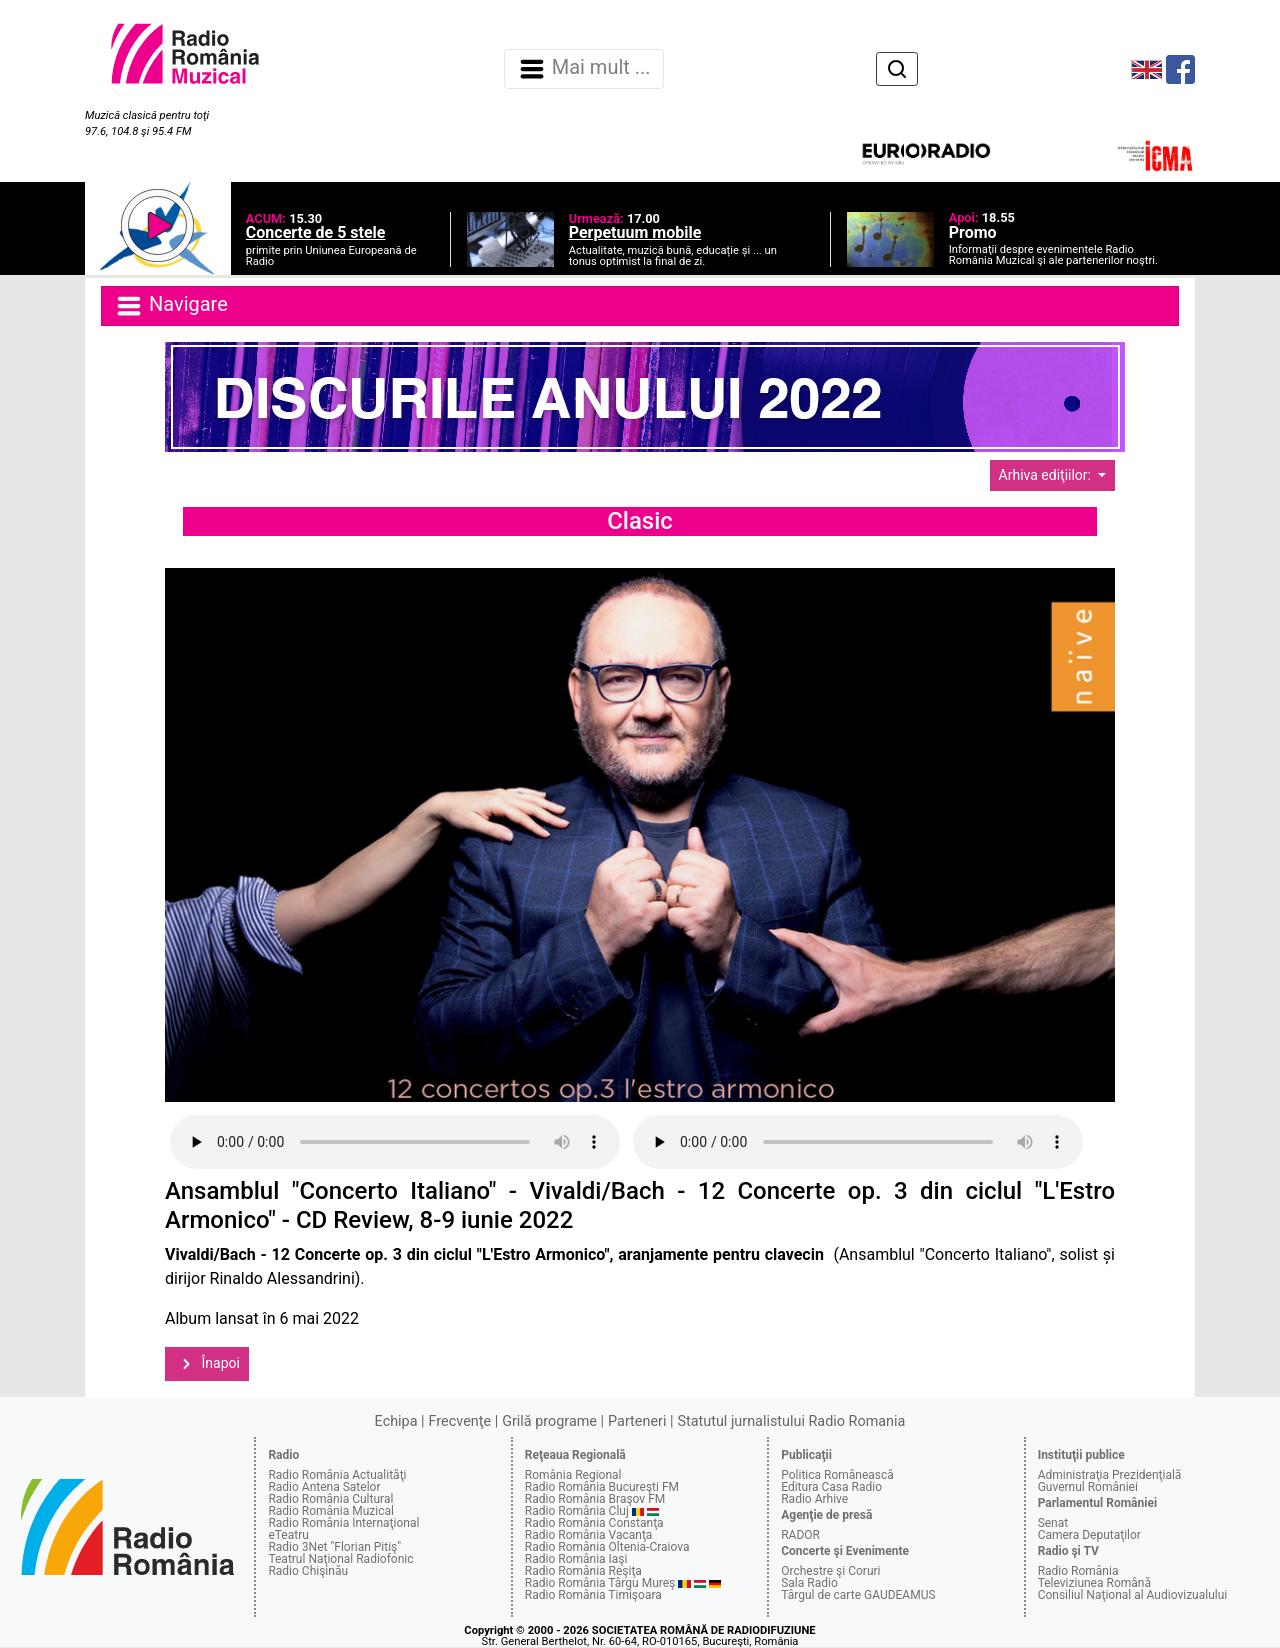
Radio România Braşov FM (595, 1499)
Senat (1053, 1523)
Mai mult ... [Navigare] (584, 69)
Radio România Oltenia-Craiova (607, 1547)
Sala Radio (809, 1583)
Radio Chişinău (308, 1571)
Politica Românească (837, 1475)
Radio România (1078, 1571)
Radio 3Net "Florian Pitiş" (334, 1547)
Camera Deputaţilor (1089, 1535)
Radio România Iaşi (576, 1559)
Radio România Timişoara (593, 1595)
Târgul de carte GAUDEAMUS (858, 1595)
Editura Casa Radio (831, 1487)
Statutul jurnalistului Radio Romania (791, 1421)
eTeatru (288, 1535)
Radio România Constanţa (594, 1523)
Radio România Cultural (330, 1499)
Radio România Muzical (330, 1511)
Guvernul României (1088, 1487)
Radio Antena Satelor (324, 1487)
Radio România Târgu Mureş (600, 1583)
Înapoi (207, 1364)
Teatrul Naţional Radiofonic (340, 1559)
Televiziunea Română (1094, 1583)
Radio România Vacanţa (589, 1535)
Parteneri (637, 1421)
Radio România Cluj (577, 1511)
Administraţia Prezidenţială (1110, 1475)
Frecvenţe (460, 1421)
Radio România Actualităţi (337, 1475)
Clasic (640, 521)
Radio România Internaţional (343, 1523)
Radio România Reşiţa (583, 1571)
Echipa (396, 1421)
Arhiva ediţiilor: (1047, 475)
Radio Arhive (814, 1499)
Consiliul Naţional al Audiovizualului (1133, 1595)
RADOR (800, 1535)
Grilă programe (549, 1421)
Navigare (171, 306)
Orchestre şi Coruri (830, 1571)
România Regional (573, 1475)
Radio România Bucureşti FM (602, 1487)
